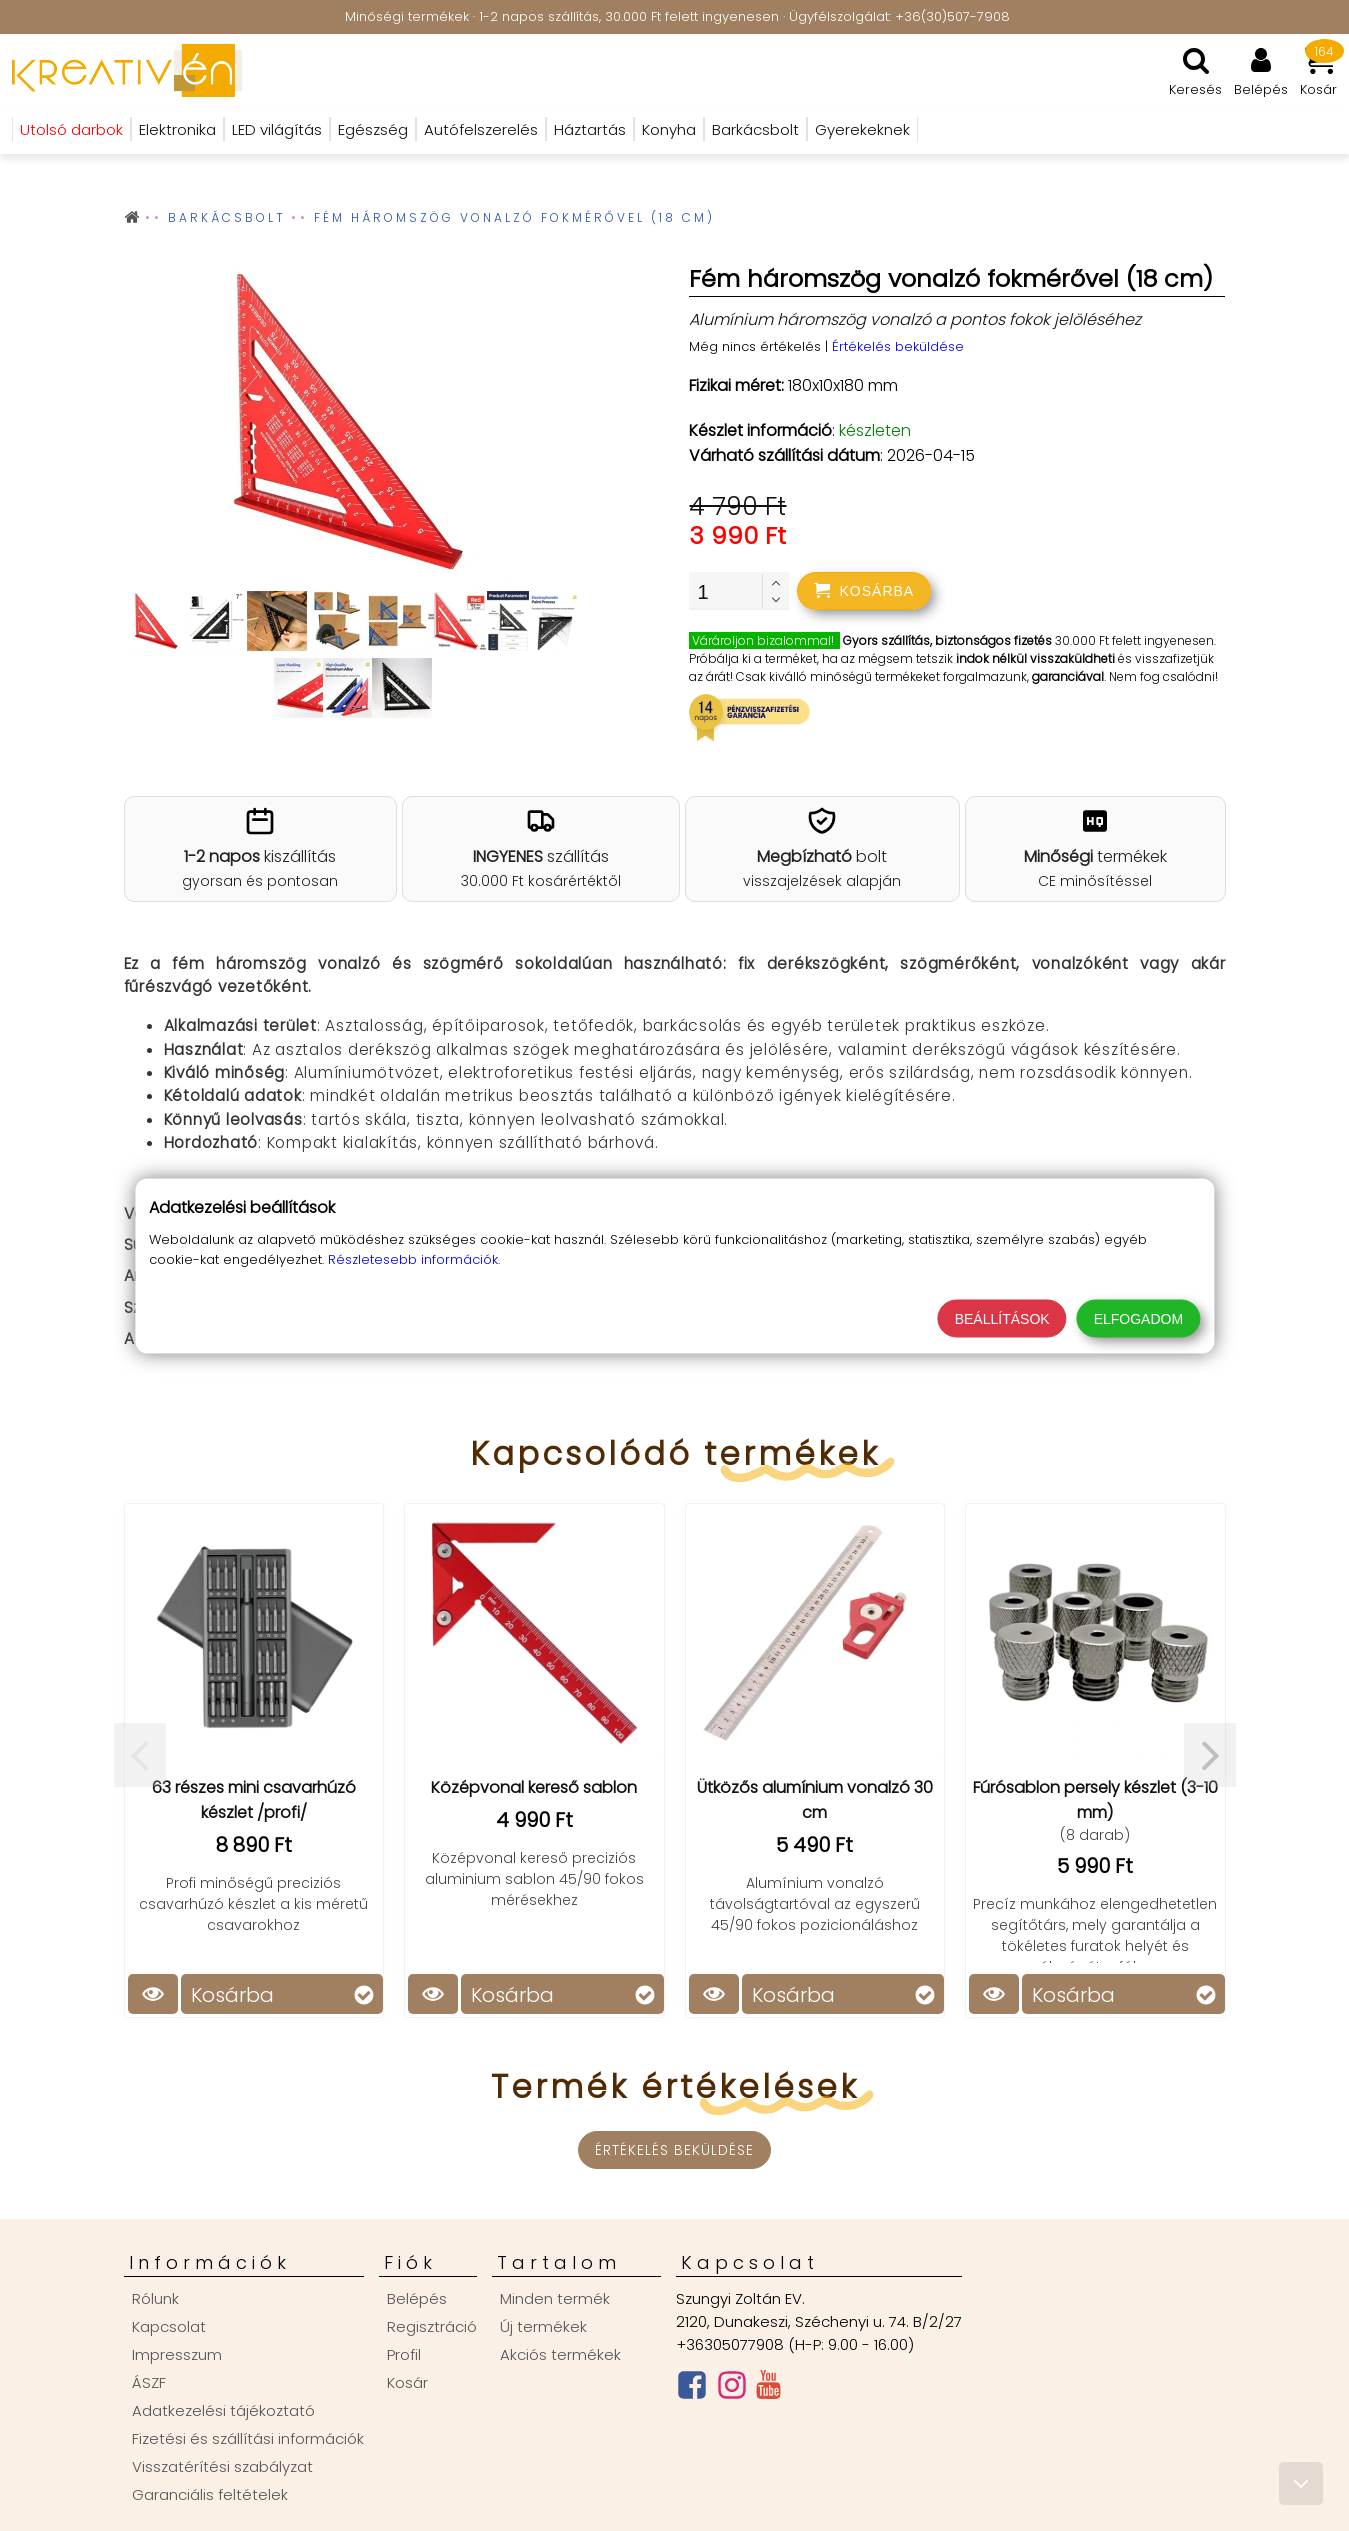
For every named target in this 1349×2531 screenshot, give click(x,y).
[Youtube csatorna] (768, 2389)
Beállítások (1002, 1318)
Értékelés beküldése (898, 346)
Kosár (407, 2382)
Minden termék (555, 2298)
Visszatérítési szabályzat (222, 2466)
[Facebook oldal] (692, 2389)
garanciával (1068, 676)
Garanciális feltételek (210, 2494)
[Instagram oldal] (732, 2389)
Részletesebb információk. (414, 1258)
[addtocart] (864, 591)
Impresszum (177, 2354)
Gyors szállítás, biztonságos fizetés (947, 640)
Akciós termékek (560, 2354)
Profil (404, 2354)
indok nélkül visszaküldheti (1035, 658)
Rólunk (155, 2298)
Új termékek (543, 2326)
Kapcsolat (169, 2326)
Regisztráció (432, 2326)
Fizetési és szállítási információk (248, 2438)
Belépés (417, 2298)
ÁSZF (149, 2382)
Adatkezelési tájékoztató (223, 2410)
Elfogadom (1138, 1318)
